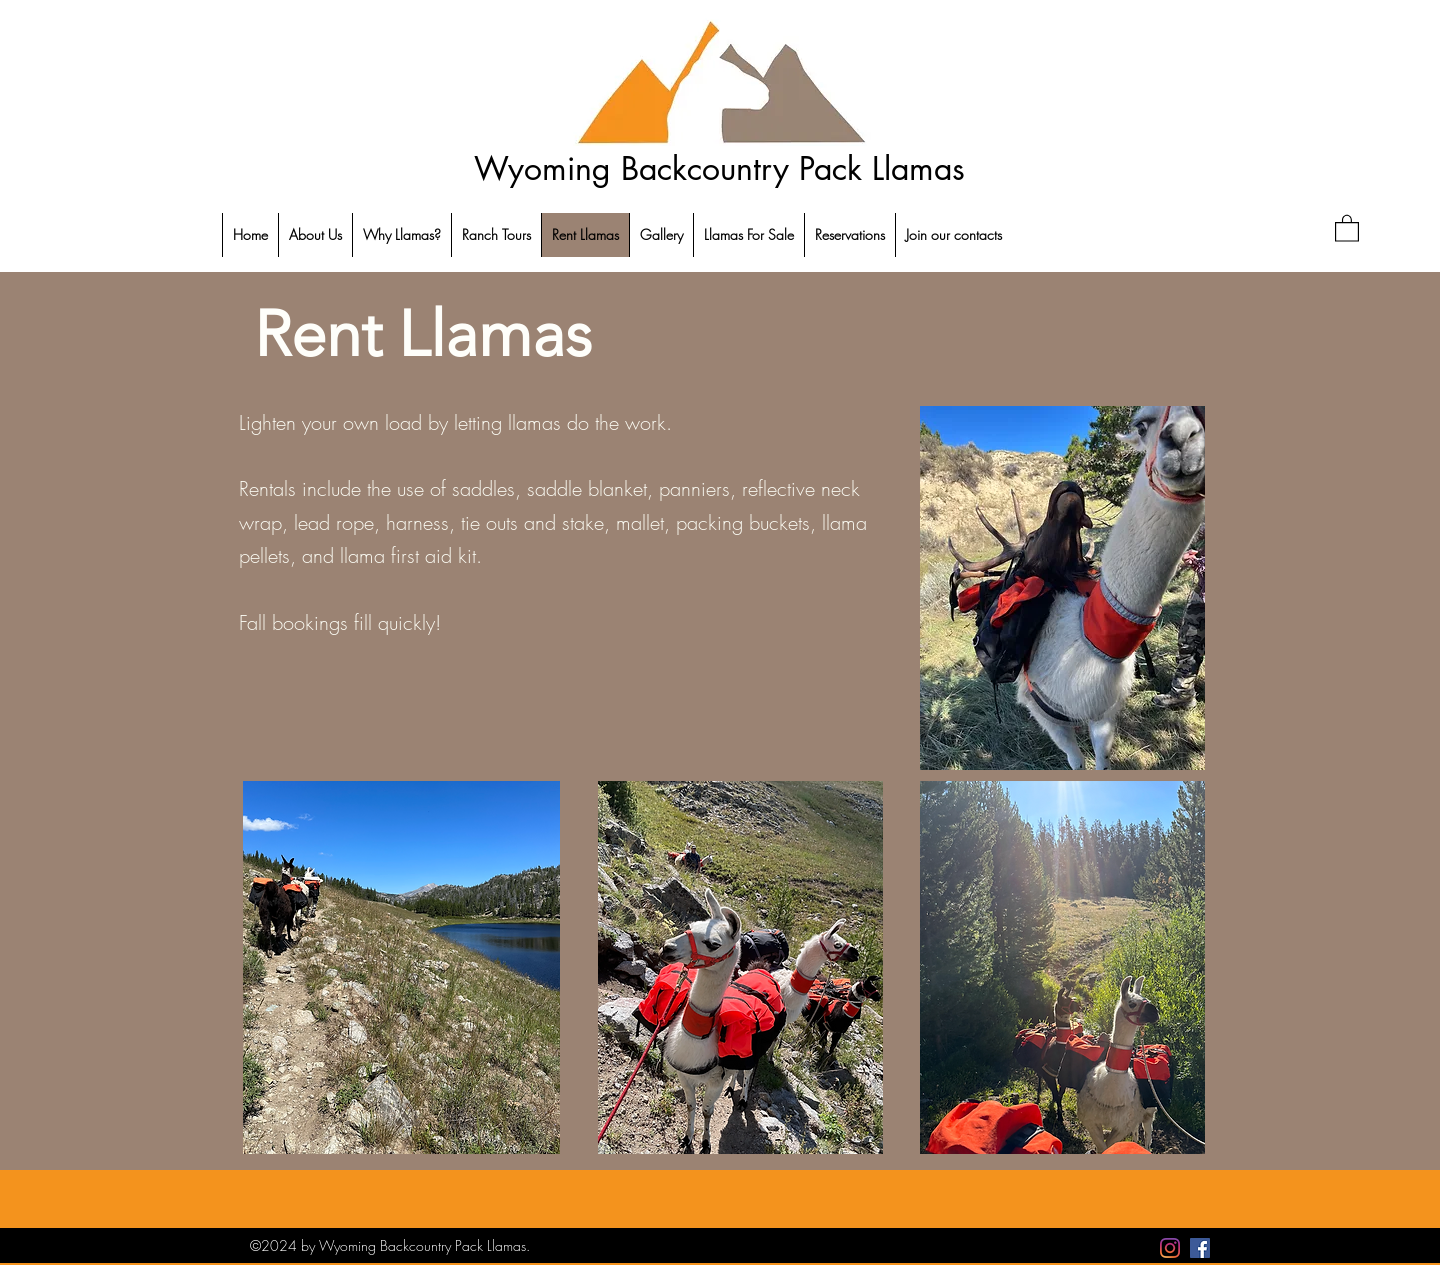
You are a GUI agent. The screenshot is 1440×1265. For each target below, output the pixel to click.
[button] (1347, 227)
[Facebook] (1200, 1248)
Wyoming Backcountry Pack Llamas (719, 168)
